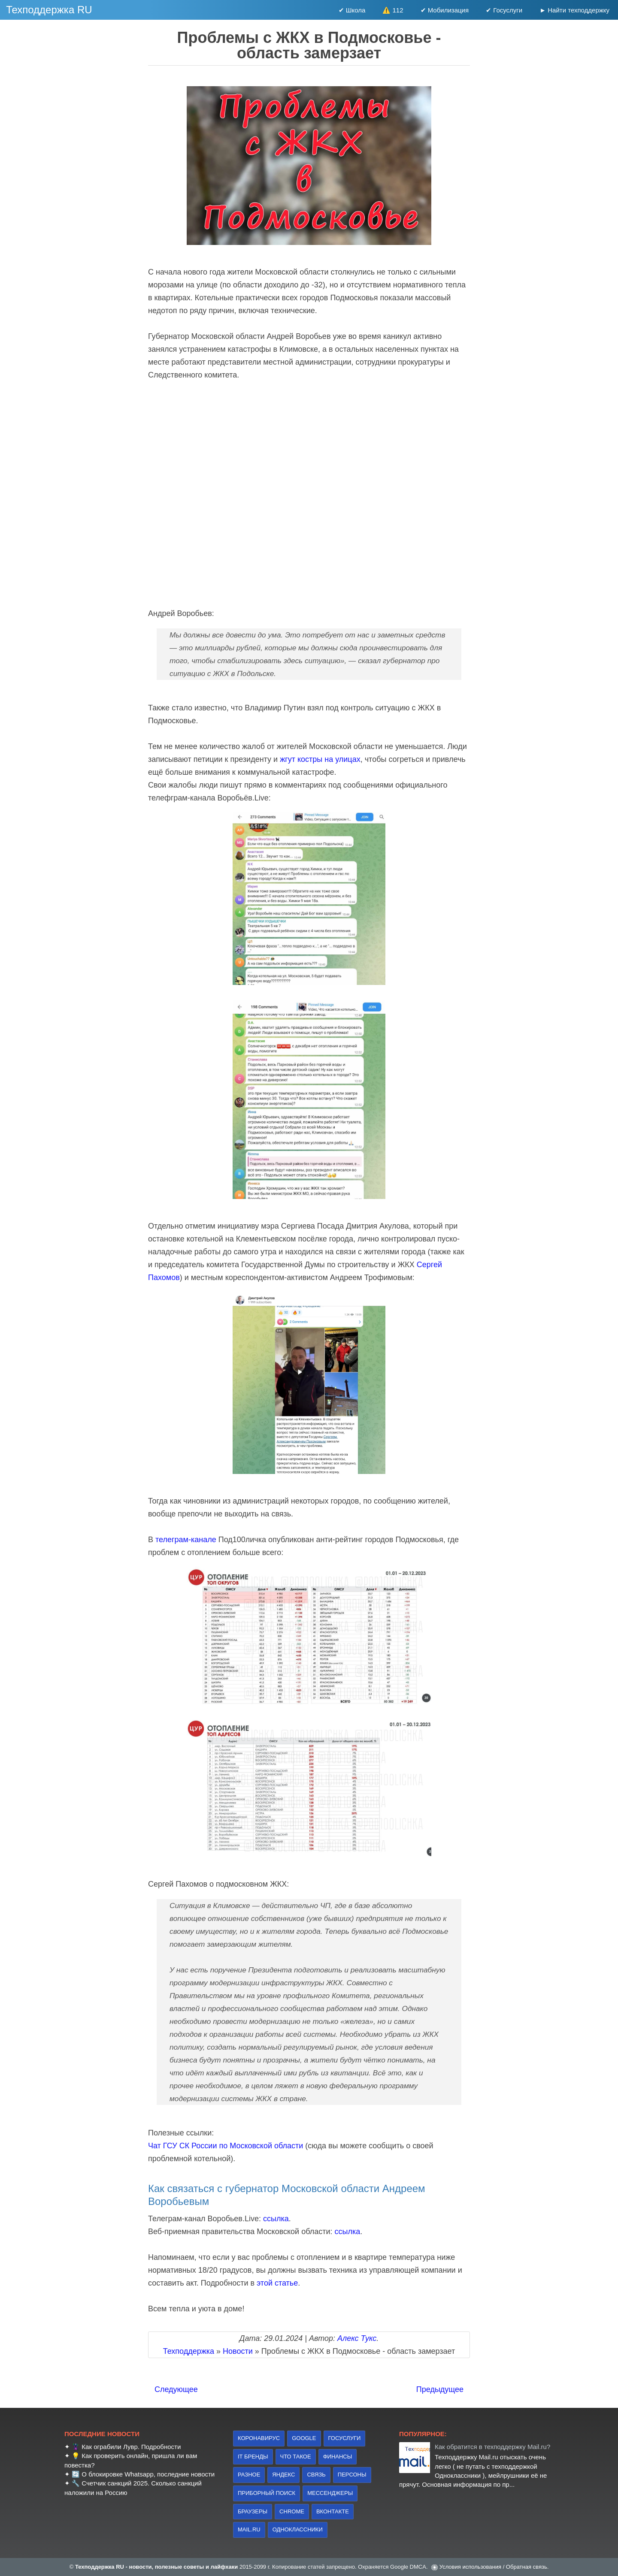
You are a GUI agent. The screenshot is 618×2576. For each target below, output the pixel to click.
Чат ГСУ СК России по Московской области (225, 2145)
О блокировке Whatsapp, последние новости (148, 2474)
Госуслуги (344, 2438)
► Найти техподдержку (574, 10)
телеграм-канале (185, 1539)
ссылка (276, 2218)
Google (304, 2438)
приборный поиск (266, 2493)
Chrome (291, 2511)
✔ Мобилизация (445, 10)
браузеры (252, 2511)
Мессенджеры (330, 2493)
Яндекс (283, 2474)
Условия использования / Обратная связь (493, 2567)
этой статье (277, 2283)
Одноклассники (298, 2529)
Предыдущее (440, 2389)
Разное (249, 2474)
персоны (352, 2474)
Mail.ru (249, 2529)
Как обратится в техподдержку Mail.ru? (492, 2446)
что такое (295, 2456)
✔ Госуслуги (504, 10)
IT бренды (253, 2456)
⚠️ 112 (392, 10)
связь (316, 2474)
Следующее (176, 2389)
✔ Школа (352, 10)
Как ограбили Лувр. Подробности (131, 2446)
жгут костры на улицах (320, 759)
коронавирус (259, 2438)
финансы (337, 2456)
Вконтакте (332, 2511)
